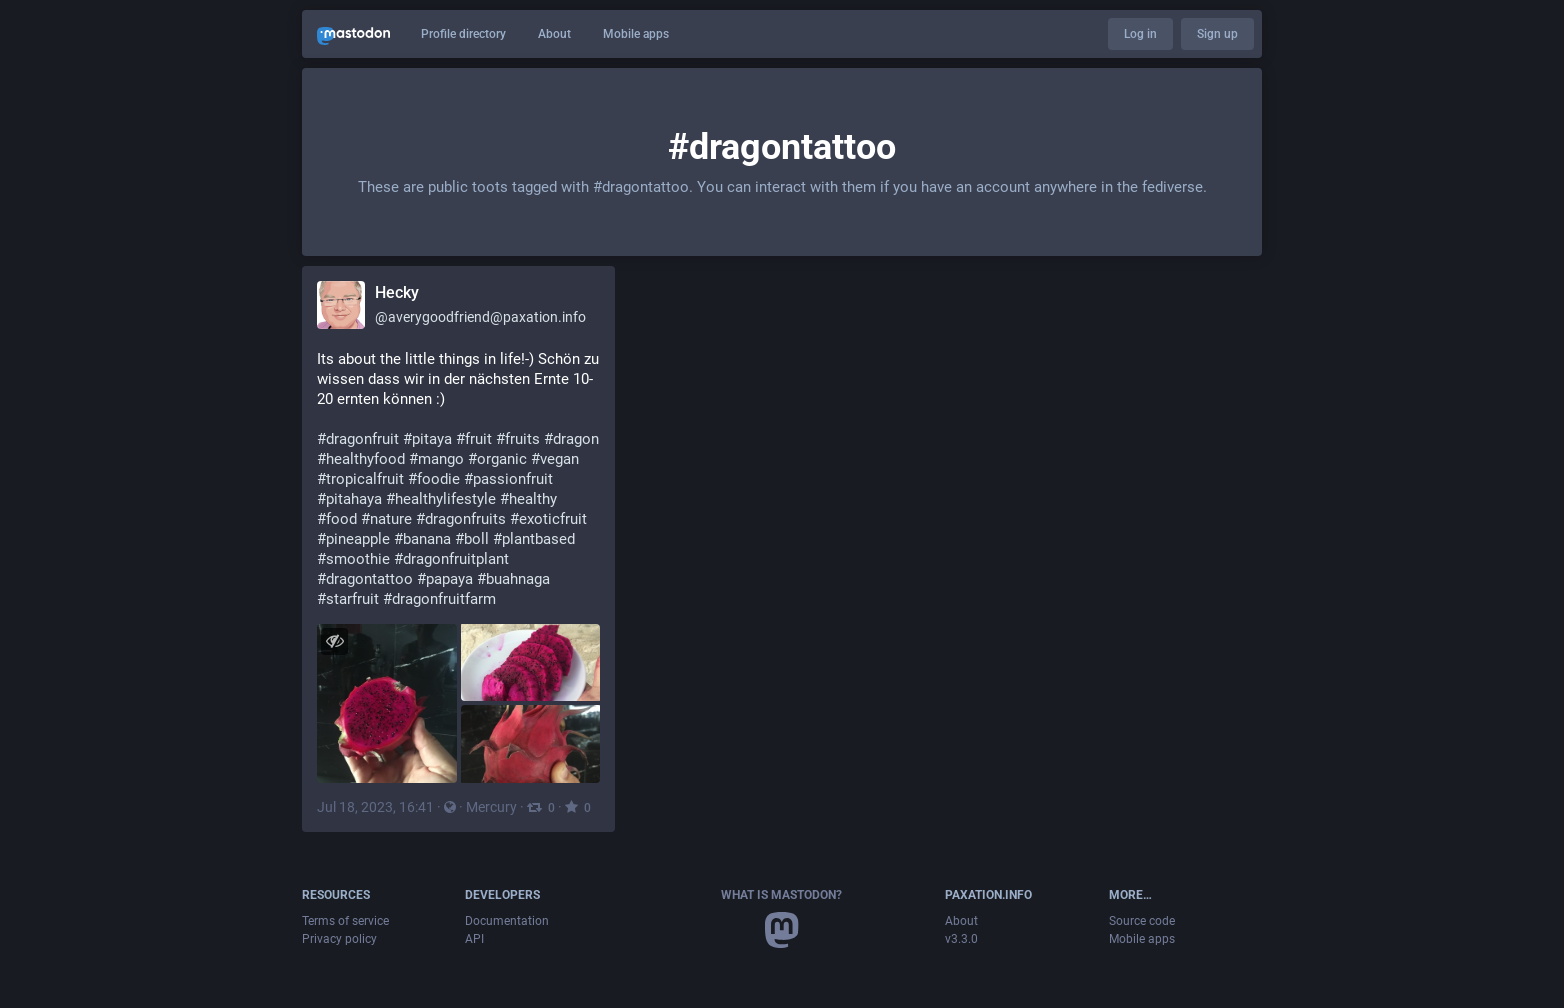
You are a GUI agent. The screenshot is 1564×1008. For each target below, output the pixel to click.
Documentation (507, 921)
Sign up (1217, 34)
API (474, 939)
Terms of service (345, 921)
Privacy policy (339, 939)
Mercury (491, 807)
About (554, 34)
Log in (1140, 34)
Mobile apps (636, 34)
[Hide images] (334, 641)
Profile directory (463, 34)
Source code (1142, 921)
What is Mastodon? (781, 895)
